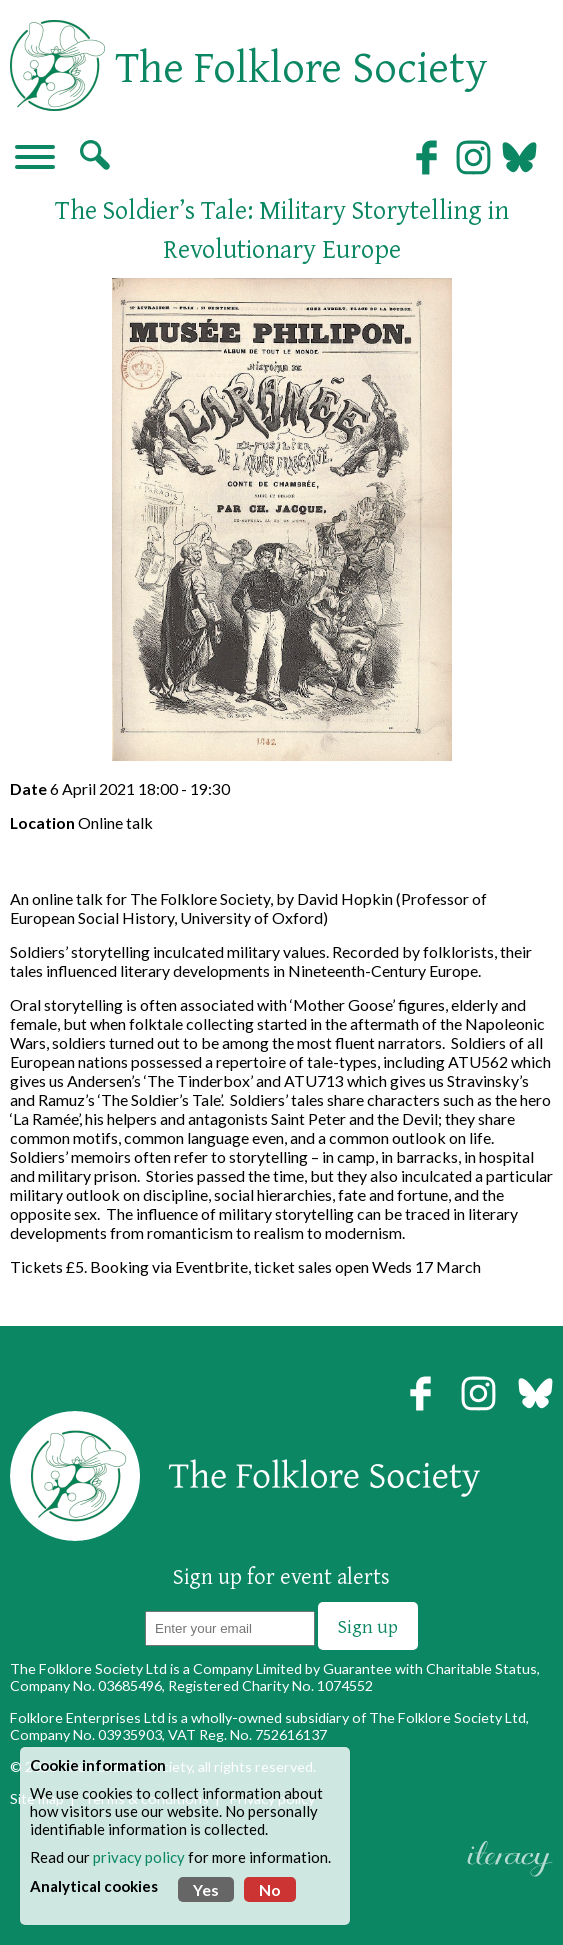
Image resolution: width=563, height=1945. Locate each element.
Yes (206, 1889)
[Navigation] (35, 159)
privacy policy (139, 1857)
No (270, 1889)
